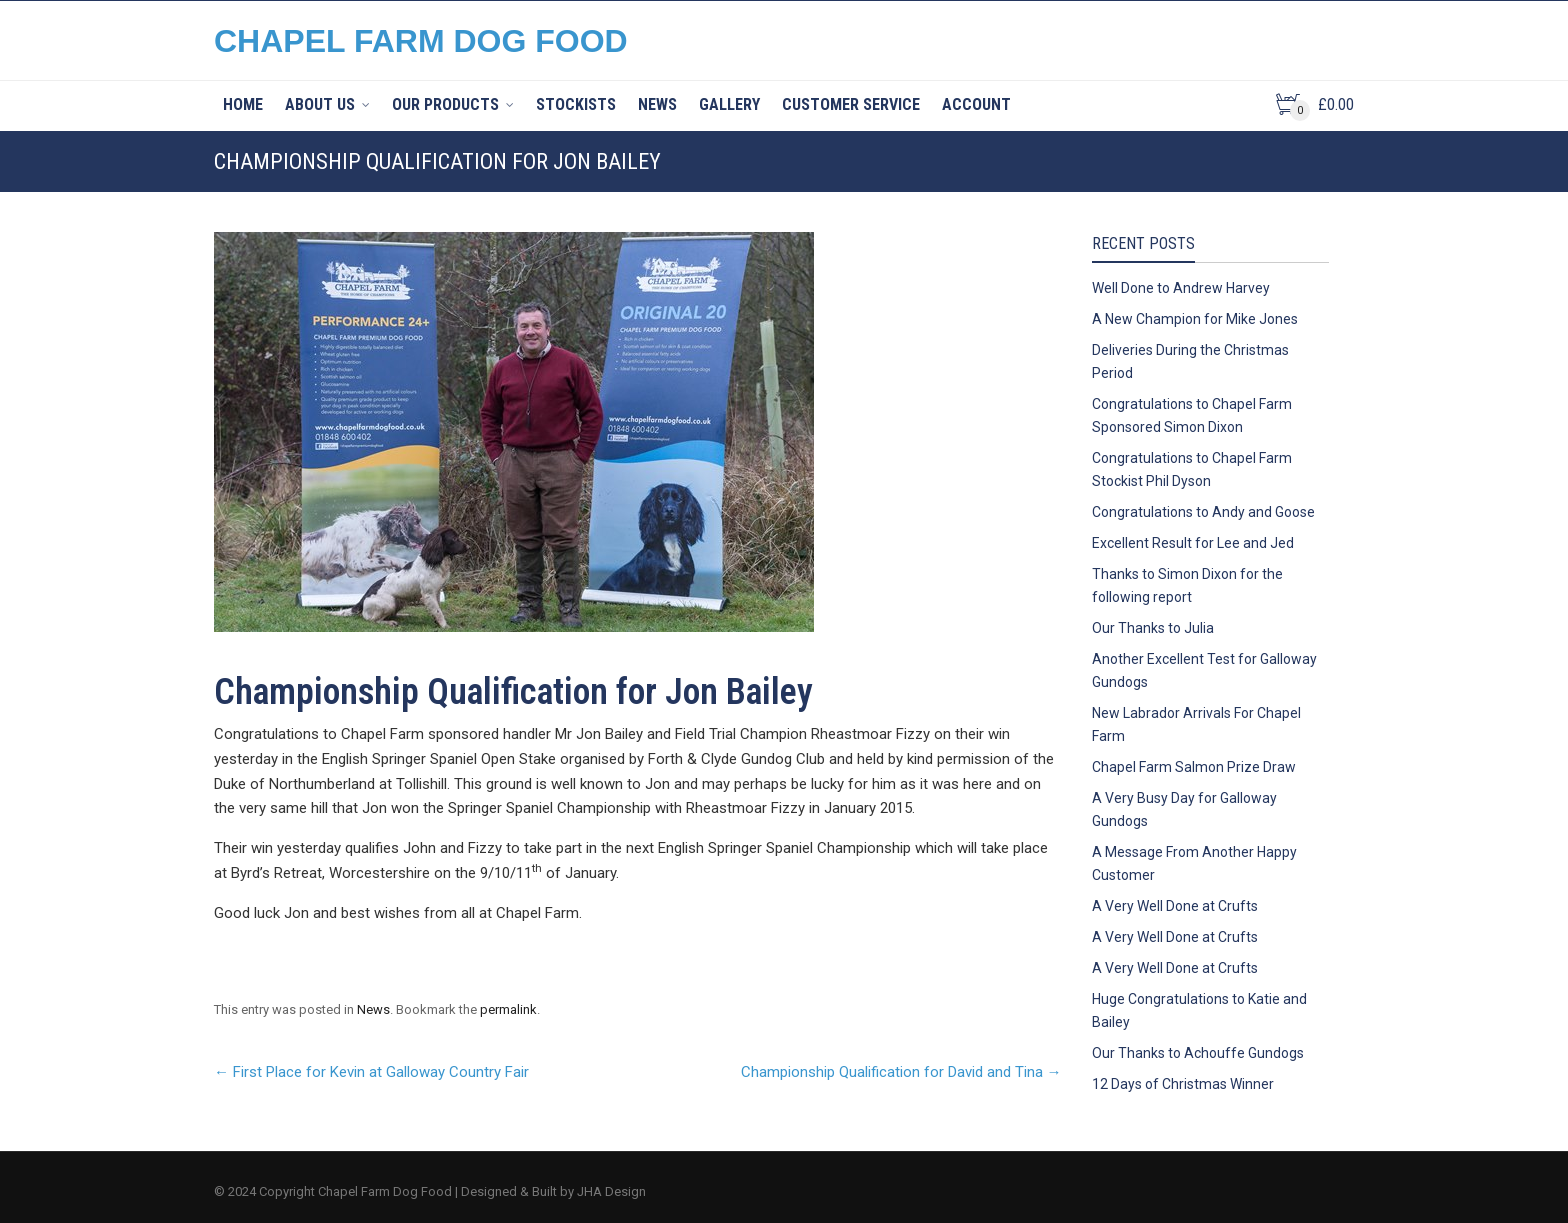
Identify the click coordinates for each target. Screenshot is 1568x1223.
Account (976, 104)
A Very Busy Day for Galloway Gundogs (1184, 809)
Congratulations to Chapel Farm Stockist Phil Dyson (1192, 469)
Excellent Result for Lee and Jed (1193, 543)
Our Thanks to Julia (1153, 628)
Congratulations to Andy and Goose (1203, 512)
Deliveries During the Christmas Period (1190, 361)
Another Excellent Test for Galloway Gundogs (1204, 670)
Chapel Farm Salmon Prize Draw (1194, 767)
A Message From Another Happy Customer (1194, 863)
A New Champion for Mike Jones (1195, 319)
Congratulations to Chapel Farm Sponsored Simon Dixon (1192, 415)
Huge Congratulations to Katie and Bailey (1199, 1010)
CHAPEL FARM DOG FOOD (421, 41)
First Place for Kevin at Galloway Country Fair (371, 1072)
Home (243, 104)
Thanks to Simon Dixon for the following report (1187, 585)
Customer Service (851, 104)
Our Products (445, 104)
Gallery (729, 104)
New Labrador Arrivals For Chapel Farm (1196, 724)
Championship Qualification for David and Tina (901, 1072)
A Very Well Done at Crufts (1175, 906)
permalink (508, 1009)
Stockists (576, 104)
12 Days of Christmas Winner (1183, 1084)
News (657, 104)
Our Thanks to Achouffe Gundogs (1198, 1053)
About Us (320, 104)
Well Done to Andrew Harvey (1181, 288)
